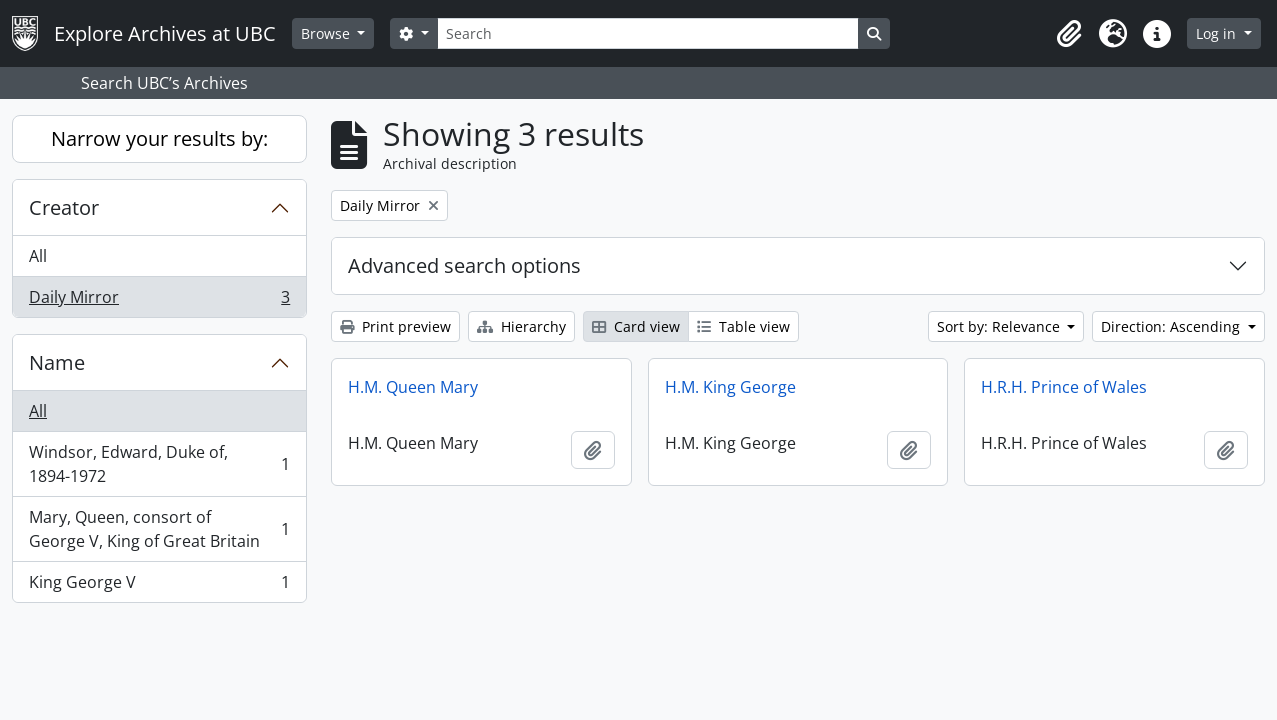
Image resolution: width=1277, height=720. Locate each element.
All (38, 256)
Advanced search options (464, 265)
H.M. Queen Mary (413, 387)
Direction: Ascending (1172, 326)
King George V (159, 586)
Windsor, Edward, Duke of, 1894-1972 (159, 464)
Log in (1218, 33)
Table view (743, 326)
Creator (64, 207)
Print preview (395, 326)
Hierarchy (521, 326)
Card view (636, 326)
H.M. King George (730, 387)
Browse (327, 33)
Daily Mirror (159, 301)
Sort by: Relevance (1000, 326)
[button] (1069, 34)
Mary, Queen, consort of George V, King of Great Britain (159, 529)
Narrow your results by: (159, 138)
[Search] (648, 33)
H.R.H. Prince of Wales (1064, 387)
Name (57, 362)
